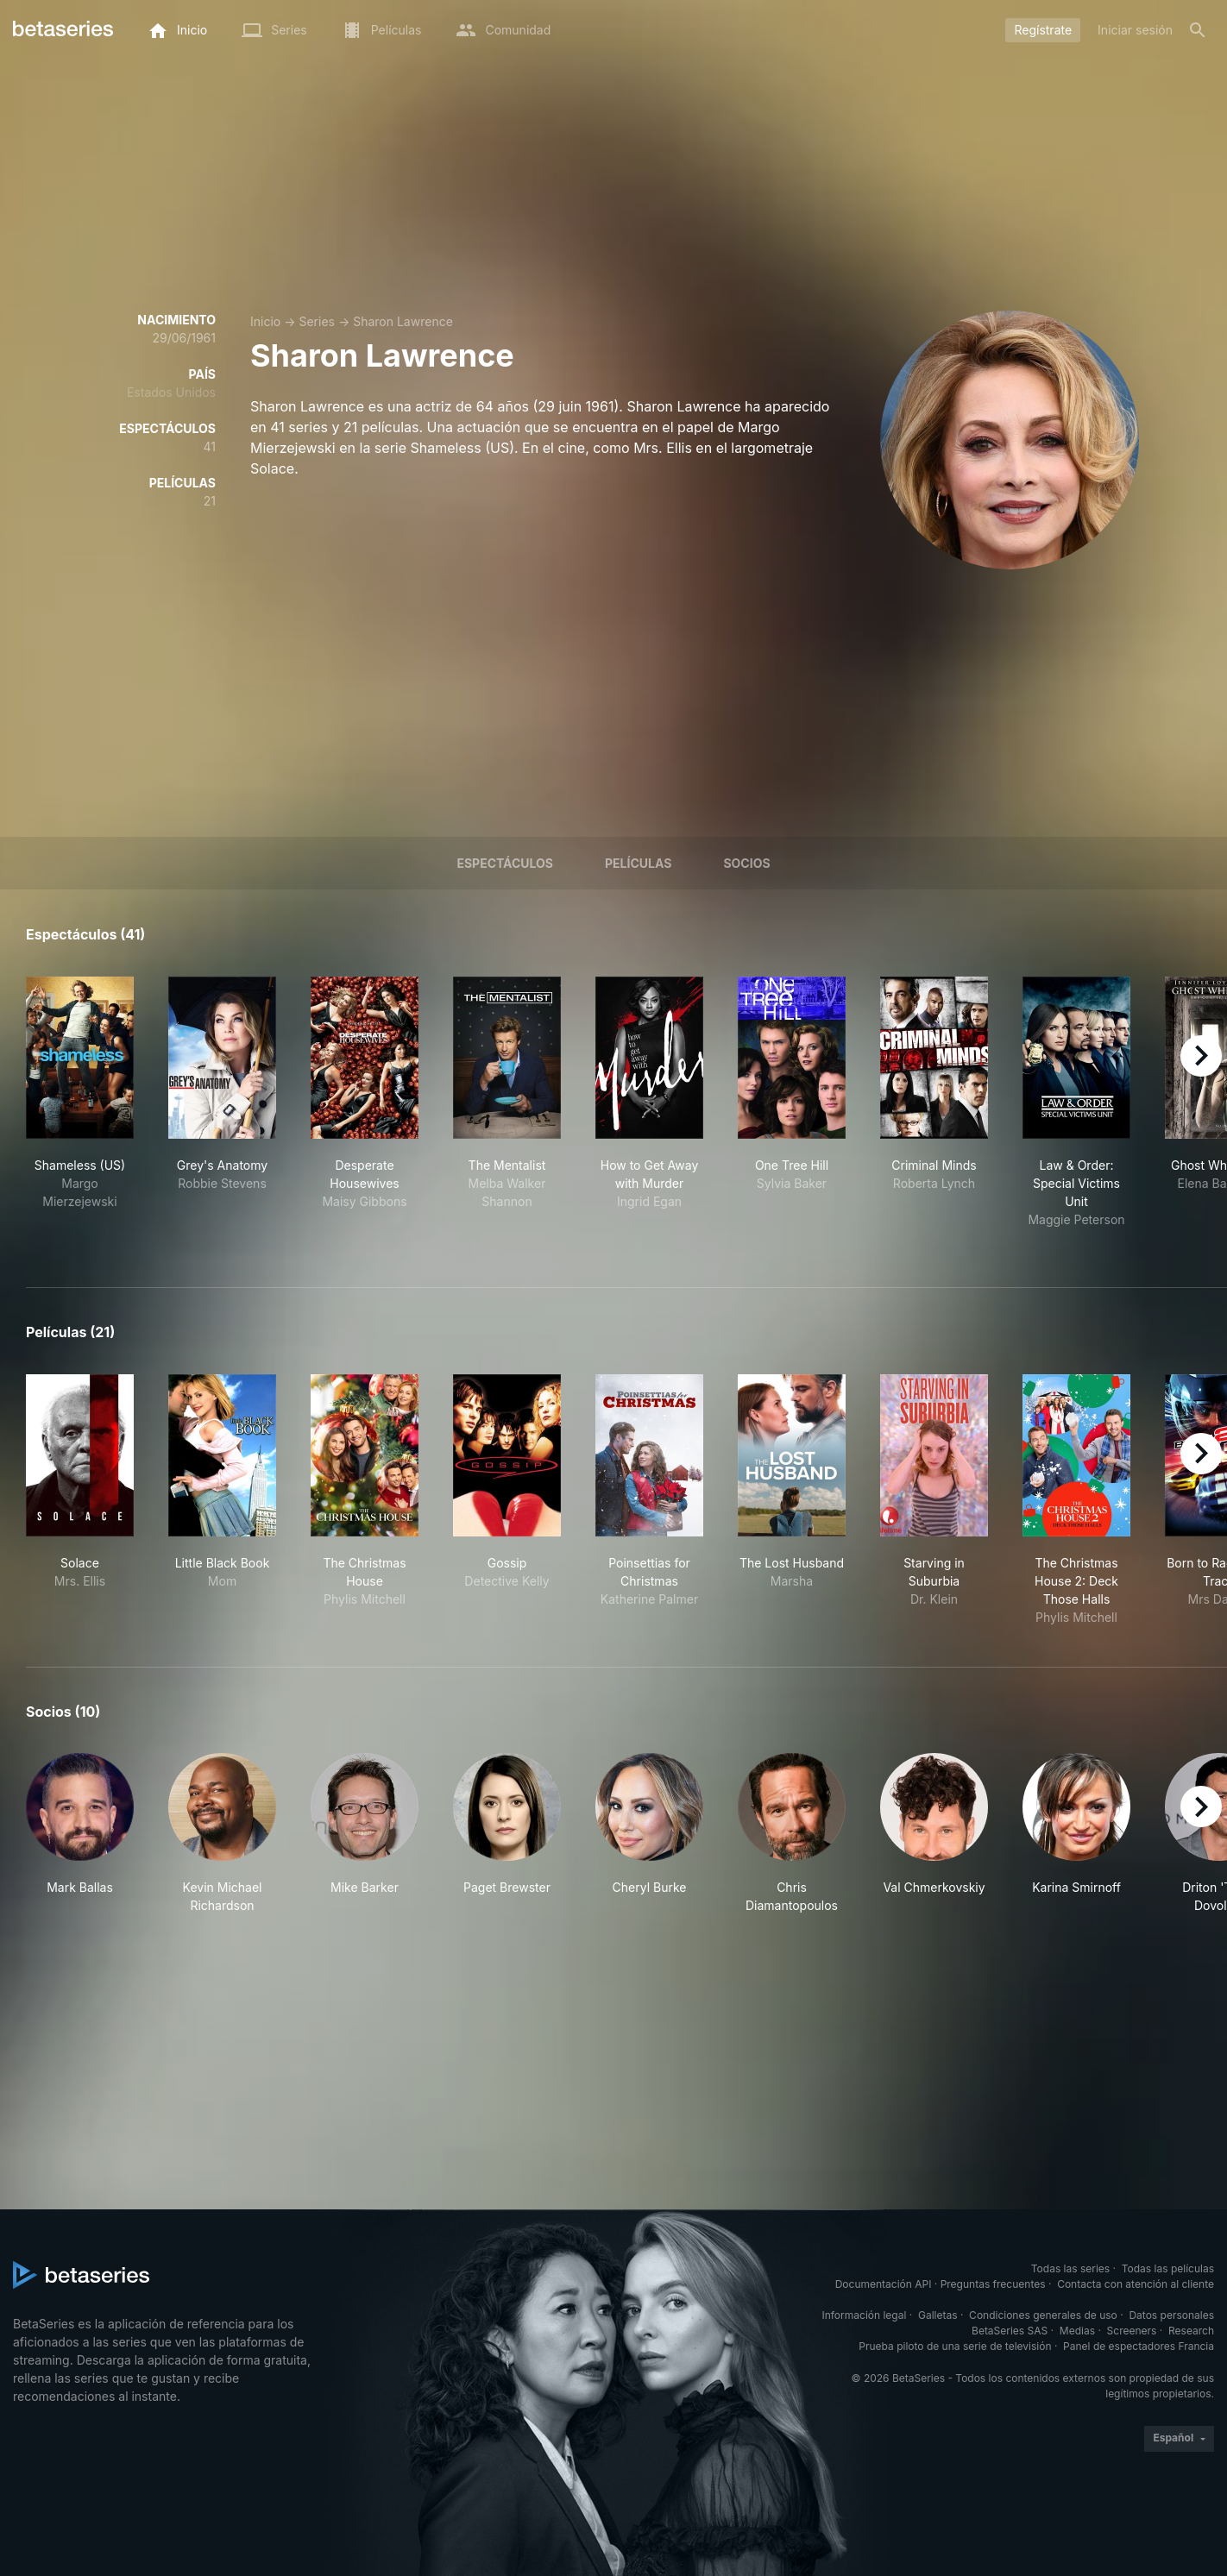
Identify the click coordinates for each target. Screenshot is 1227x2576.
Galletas (938, 2315)
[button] (80, 1833)
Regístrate (1043, 29)
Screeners (1132, 2330)
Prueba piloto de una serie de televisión (955, 2346)
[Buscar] (1197, 30)
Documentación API (883, 2284)
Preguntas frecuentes (993, 2284)
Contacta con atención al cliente (1135, 2284)
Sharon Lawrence (403, 321)
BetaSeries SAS (1010, 2330)
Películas (638, 863)
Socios (746, 863)
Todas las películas (1168, 2268)
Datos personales (1171, 2315)
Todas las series (1070, 2268)
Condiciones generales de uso (1043, 2315)
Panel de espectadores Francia (1138, 2346)
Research (1191, 2330)
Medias (1077, 2330)
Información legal (863, 2315)
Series (317, 321)
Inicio (265, 321)
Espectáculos (504, 863)
